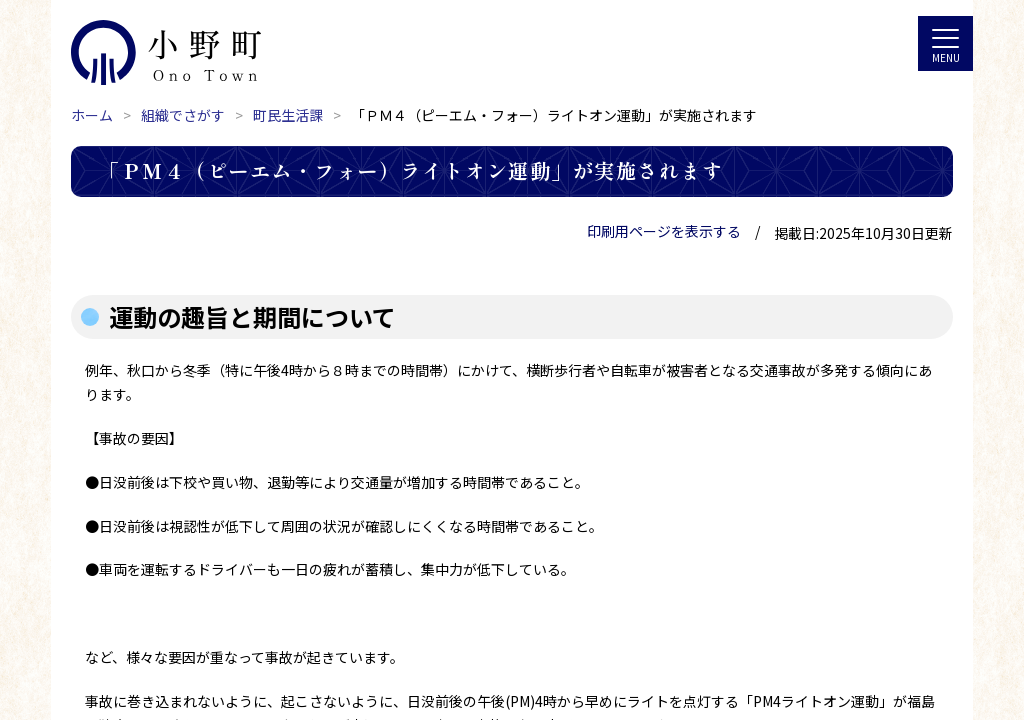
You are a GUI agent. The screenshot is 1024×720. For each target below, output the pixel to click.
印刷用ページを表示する (664, 231)
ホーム (92, 115)
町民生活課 (288, 115)
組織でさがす (183, 115)
